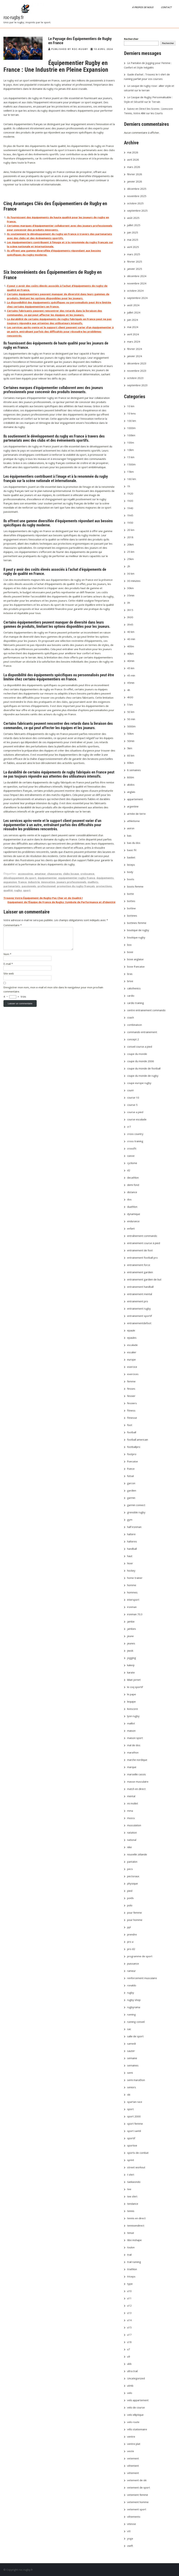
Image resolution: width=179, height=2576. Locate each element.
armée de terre (136, 813)
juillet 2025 (133, 225)
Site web (8, 977)
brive (130, 981)
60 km (130, 755)
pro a (130, 1941)
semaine (132, 2058)
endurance (133, 1221)
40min (130, 661)
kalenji (130, 1665)
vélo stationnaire (137, 2429)
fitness (131, 1410)
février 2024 (134, 349)
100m (130, 442)
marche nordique (137, 1759)
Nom (7, 958)
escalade (132, 1345)
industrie (34, 882)
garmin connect (136, 1505)
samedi (131, 2043)
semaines (133, 2065)
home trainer (135, 1578)
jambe (131, 1621)
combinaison (134, 1024)
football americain (137, 1439)
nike (129, 1847)
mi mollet (132, 1803)
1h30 (130, 500)
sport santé (134, 2131)
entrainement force (138, 1265)
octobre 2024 (135, 290)
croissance (87, 873)
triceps (131, 2276)
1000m (131, 428)
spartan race (134, 2101)
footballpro (133, 1447)
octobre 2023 (135, 378)
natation (132, 1832)
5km (129, 748)
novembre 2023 (136, 370)
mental (131, 1796)
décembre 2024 (136, 276)
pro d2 (131, 1949)
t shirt (130, 2174)
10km (130, 450)
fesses (131, 1388)
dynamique (133, 1214)
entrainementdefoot (139, 1323)
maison (131, 1730)
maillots (93, 882)
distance (132, 1192)
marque (131, 1767)
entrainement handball (140, 1286)
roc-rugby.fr (13, 17)
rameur (131, 1971)
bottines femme (136, 923)
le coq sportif (135, 1687)
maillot (131, 1723)
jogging (131, 1658)
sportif (131, 2138)
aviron (130, 828)
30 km (130, 573)
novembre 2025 (136, 196)
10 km (130, 406)
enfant (131, 1228)
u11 (129, 2298)
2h (128, 566)
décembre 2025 (136, 188)
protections (104, 886)
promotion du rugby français (76, 886)
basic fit (131, 850)
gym (129, 1519)
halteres (132, 1541)
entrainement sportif (139, 1316)
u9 (128, 2356)
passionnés (29, 886)
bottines (132, 915)
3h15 (130, 610)
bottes (131, 901)
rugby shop (134, 2000)
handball (132, 1548)
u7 (128, 2349)
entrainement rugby (139, 1308)
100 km (131, 420)
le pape (131, 1694)
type (130, 2283)
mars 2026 (133, 167)
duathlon (132, 1206)
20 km (130, 530)
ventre (131, 2436)
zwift (130, 2545)
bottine (131, 908)
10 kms (131, 413)
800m (130, 777)
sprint (130, 2160)
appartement (135, 799)
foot (129, 1425)
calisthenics (134, 988)
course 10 (133, 1097)
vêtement (133, 2465)
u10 (129, 2291)
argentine (133, 806)
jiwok (130, 1650)
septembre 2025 (137, 210)
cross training (135, 1141)
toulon (131, 2247)
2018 (130, 537)
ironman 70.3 (135, 1614)
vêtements (133, 2516)
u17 (129, 2334)
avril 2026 (133, 159)
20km (130, 544)
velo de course (136, 2407)
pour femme (134, 1912)
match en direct (136, 1789)
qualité (8, 890)
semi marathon (136, 2080)
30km (130, 588)
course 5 (132, 1105)
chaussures (54, 873)
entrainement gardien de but (144, 1279)
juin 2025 (132, 232)
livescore (132, 1709)
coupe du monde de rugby (142, 1075)
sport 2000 (134, 2116)
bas (129, 835)
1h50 (130, 522)
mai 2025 (132, 239)
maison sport (135, 1738)
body (130, 872)
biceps (131, 864)
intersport (133, 1599)
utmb (130, 2385)
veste (130, 2451)
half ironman (134, 1527)
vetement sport (136, 2509)
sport (27, 890)
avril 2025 (133, 247)
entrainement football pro (142, 1257)
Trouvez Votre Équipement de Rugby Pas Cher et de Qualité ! (43, 898)
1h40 (130, 508)
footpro (131, 1454)
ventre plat (133, 2444)
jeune (130, 1636)
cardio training (135, 1003)
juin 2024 (132, 319)
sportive (132, 2145)
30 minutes (133, 581)
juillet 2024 (133, 312)
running (131, 2014)
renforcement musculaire (142, 1978)
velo (129, 2393)
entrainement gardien (140, 1272)
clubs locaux (71, 873)
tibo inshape (134, 2240)
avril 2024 (133, 334)
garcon (131, 1483)
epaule (131, 1330)
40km (130, 653)
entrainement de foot (140, 1250)
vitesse (131, 2524)
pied (129, 1890)
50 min (131, 719)
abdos (131, 784)
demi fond (133, 1185)
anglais (131, 792)
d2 (128, 1170)
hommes (132, 1592)
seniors (131, 2087)
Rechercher (131, 39)
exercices (133, 1374)
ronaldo (131, 1985)
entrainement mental (139, 1294)
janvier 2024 (134, 356)
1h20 (130, 493)
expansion (10, 882)
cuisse (131, 1155)
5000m (131, 726)
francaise (132, 1461)
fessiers (132, 1403)
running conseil (136, 2021)
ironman (132, 1607)
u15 (129, 2327)
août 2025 (133, 218)
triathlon (132, 2269)
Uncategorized (136, 2378)
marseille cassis (136, 1774)
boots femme (135, 886)
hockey (131, 1570)
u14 (129, 2320)
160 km (131, 479)
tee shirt (132, 2196)
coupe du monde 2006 (140, 1061)
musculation (134, 1825)
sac (129, 2029)
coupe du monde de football (143, 1068)
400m (130, 646)
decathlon (133, 1177)
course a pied (135, 1112)
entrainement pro (137, 1301)
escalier (131, 1352)
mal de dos (133, 1745)
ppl (129, 1927)
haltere (131, 1534)
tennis (130, 2211)
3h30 (130, 617)
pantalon (132, 1861)
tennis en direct (136, 2218)
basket (131, 857)
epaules (131, 1337)
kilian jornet (134, 1679)
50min (130, 741)
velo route (133, 2422)
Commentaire (12, 925)
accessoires (25, 873)
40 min (131, 639)
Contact (167, 7)
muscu (131, 1818)
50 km (130, 712)
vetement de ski (136, 2480)
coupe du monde (137, 1054)
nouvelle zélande (137, 1854)
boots (130, 879)
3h (128, 602)
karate (131, 1672)
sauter (131, 2051)
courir (130, 1090)
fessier (131, 1396)
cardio (130, 995)
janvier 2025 (134, 268)
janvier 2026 (134, 181)
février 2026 (134, 174)
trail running (134, 2262)
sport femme (135, 2123)
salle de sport (135, 2036)
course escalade (136, 1119)
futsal (130, 1476)
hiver (130, 1563)
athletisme (133, 821)
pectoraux (133, 1876)
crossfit (131, 1148)
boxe (130, 952)
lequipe (131, 1701)
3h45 (130, 624)
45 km (130, 668)
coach (130, 1017)
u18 (129, 2342)
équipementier (47, 878)
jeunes (131, 1643)
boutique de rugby (138, 930)
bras (129, 974)
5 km (130, 704)
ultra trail (132, 2371)
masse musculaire (137, 1781)
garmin (131, 1497)
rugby (18, 890)
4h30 (130, 697)
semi (130, 2072)
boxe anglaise (135, 959)
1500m (131, 464)
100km (131, 435)
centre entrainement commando (146, 1010)
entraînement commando (142, 1235)
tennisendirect (135, 2225)
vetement (133, 2458)
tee (129, 2189)
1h (128, 486)
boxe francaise (136, 966)
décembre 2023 (136, 363)
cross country (135, 1134)
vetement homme (138, 2502)
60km (130, 762)
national (131, 1840)
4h (128, 690)
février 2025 (134, 261)
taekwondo (133, 2182)
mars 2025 (133, 254)
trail (129, 2254)
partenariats (11, 886)
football (131, 1432)
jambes (131, 1628)
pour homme (134, 1920)
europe (131, 1359)
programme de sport (139, 1956)
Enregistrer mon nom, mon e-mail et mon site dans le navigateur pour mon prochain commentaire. (53, 993)
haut (129, 1556)
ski (128, 2094)
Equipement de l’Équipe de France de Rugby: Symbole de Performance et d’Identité (61, 902)
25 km (130, 551)
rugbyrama (133, 2007)
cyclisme (132, 1163)
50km (130, 733)
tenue (130, 2232)
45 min (131, 675)
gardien (131, 1490)
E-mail (8, 968)
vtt (129, 2531)
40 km (130, 631)
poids (130, 1898)
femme (131, 1381)
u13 (129, 2313)
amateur (40, 873)
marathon (133, 1752)
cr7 (129, 1126)
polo (129, 1905)
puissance (133, 1963)
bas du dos (133, 843)
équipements (105, 878)
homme (131, 1585)
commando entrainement (142, 1032)
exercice (132, 1366)
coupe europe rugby (139, 1083)
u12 (129, 2305)
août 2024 (133, 305)
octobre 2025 (135, 203)
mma (130, 1810)
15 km (130, 457)
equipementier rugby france (76, 878)
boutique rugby (136, 937)
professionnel (47, 886)
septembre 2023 (137, 385)
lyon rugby (133, 1716)
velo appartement (138, 2400)
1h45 (130, 515)
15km (130, 471)
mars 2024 (133, 341)
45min (130, 682)
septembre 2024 (137, 298)
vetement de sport (138, 2487)
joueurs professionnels (71, 882)
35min (130, 595)
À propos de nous (143, 7)
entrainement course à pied (143, 1243)
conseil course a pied (139, 1046)
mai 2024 (132, 327)
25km (130, 559)
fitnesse (132, 1417)
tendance (132, 2203)
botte (130, 893)
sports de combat (138, 2152)
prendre (132, 1934)
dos (129, 1199)
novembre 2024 (136, 283)
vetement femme (137, 2494)
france (22, 882)
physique (132, 1883)
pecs (130, 1869)
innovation (48, 882)
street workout (136, 2167)
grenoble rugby (136, 1512)
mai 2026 (132, 152)
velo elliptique (135, 2414)
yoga (130, 2538)
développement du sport (19, 878)
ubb (129, 2363)
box (129, 944)
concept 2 (133, 1039)
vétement (133, 2473)
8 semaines (134, 770)
